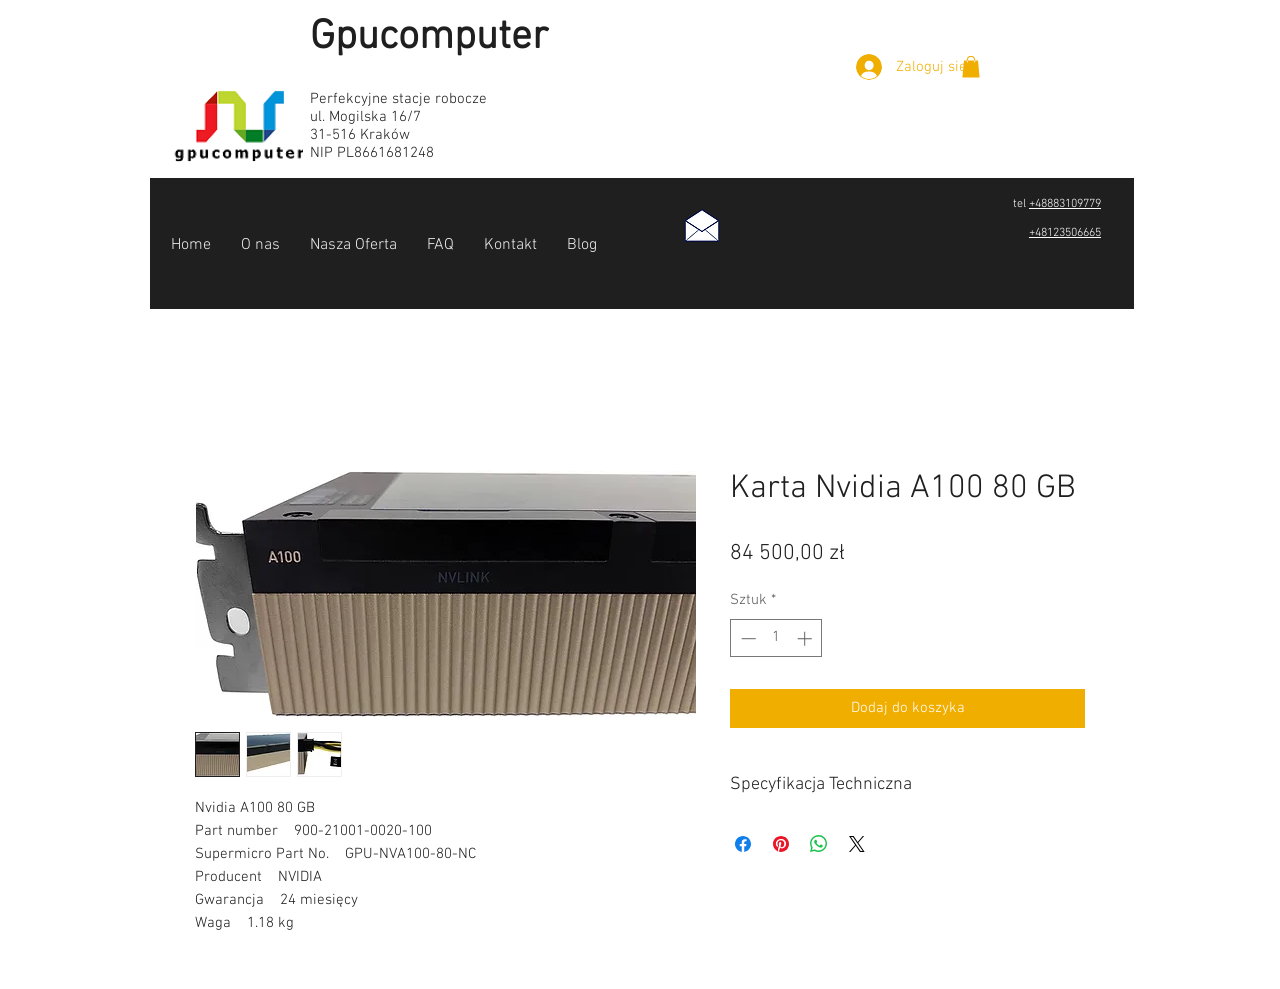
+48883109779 (1065, 204)
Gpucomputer (429, 37)
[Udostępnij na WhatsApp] (819, 844)
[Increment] (806, 638)
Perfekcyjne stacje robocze (398, 99)
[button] (971, 67)
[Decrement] (746, 638)
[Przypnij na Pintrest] (781, 844)
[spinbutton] (776, 638)
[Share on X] (857, 844)
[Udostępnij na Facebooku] (743, 844)
